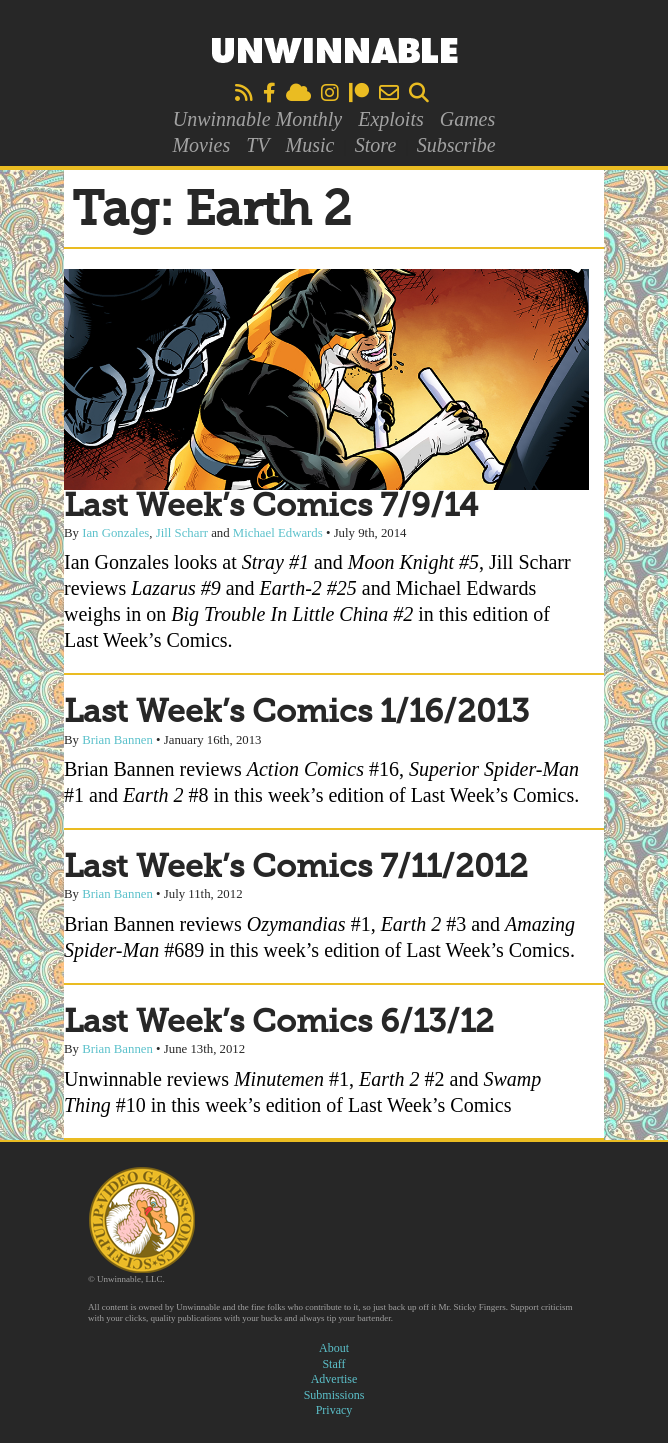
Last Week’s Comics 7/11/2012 (296, 868)
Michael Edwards (278, 533)
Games (468, 119)
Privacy (334, 1410)
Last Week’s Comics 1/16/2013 (296, 713)
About (334, 1348)
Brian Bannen (117, 740)
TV (257, 145)
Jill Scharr (182, 533)
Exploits (391, 119)
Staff (333, 1364)
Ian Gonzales (115, 533)
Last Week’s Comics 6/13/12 (279, 1023)
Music (310, 145)
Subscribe (456, 145)
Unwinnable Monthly (257, 119)
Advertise (334, 1379)
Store (375, 145)
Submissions (334, 1395)
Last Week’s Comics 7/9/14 (271, 507)
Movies (201, 145)
